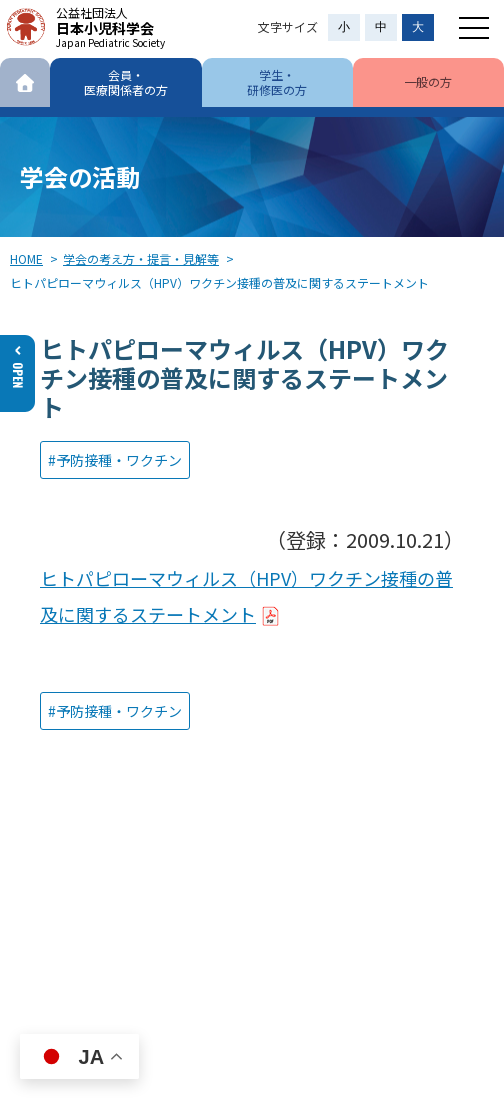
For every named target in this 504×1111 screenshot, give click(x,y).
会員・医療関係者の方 (126, 81)
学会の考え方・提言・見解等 (141, 258)
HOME (26, 258)
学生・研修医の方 (277, 81)
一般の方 (428, 81)
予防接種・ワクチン (119, 460)
